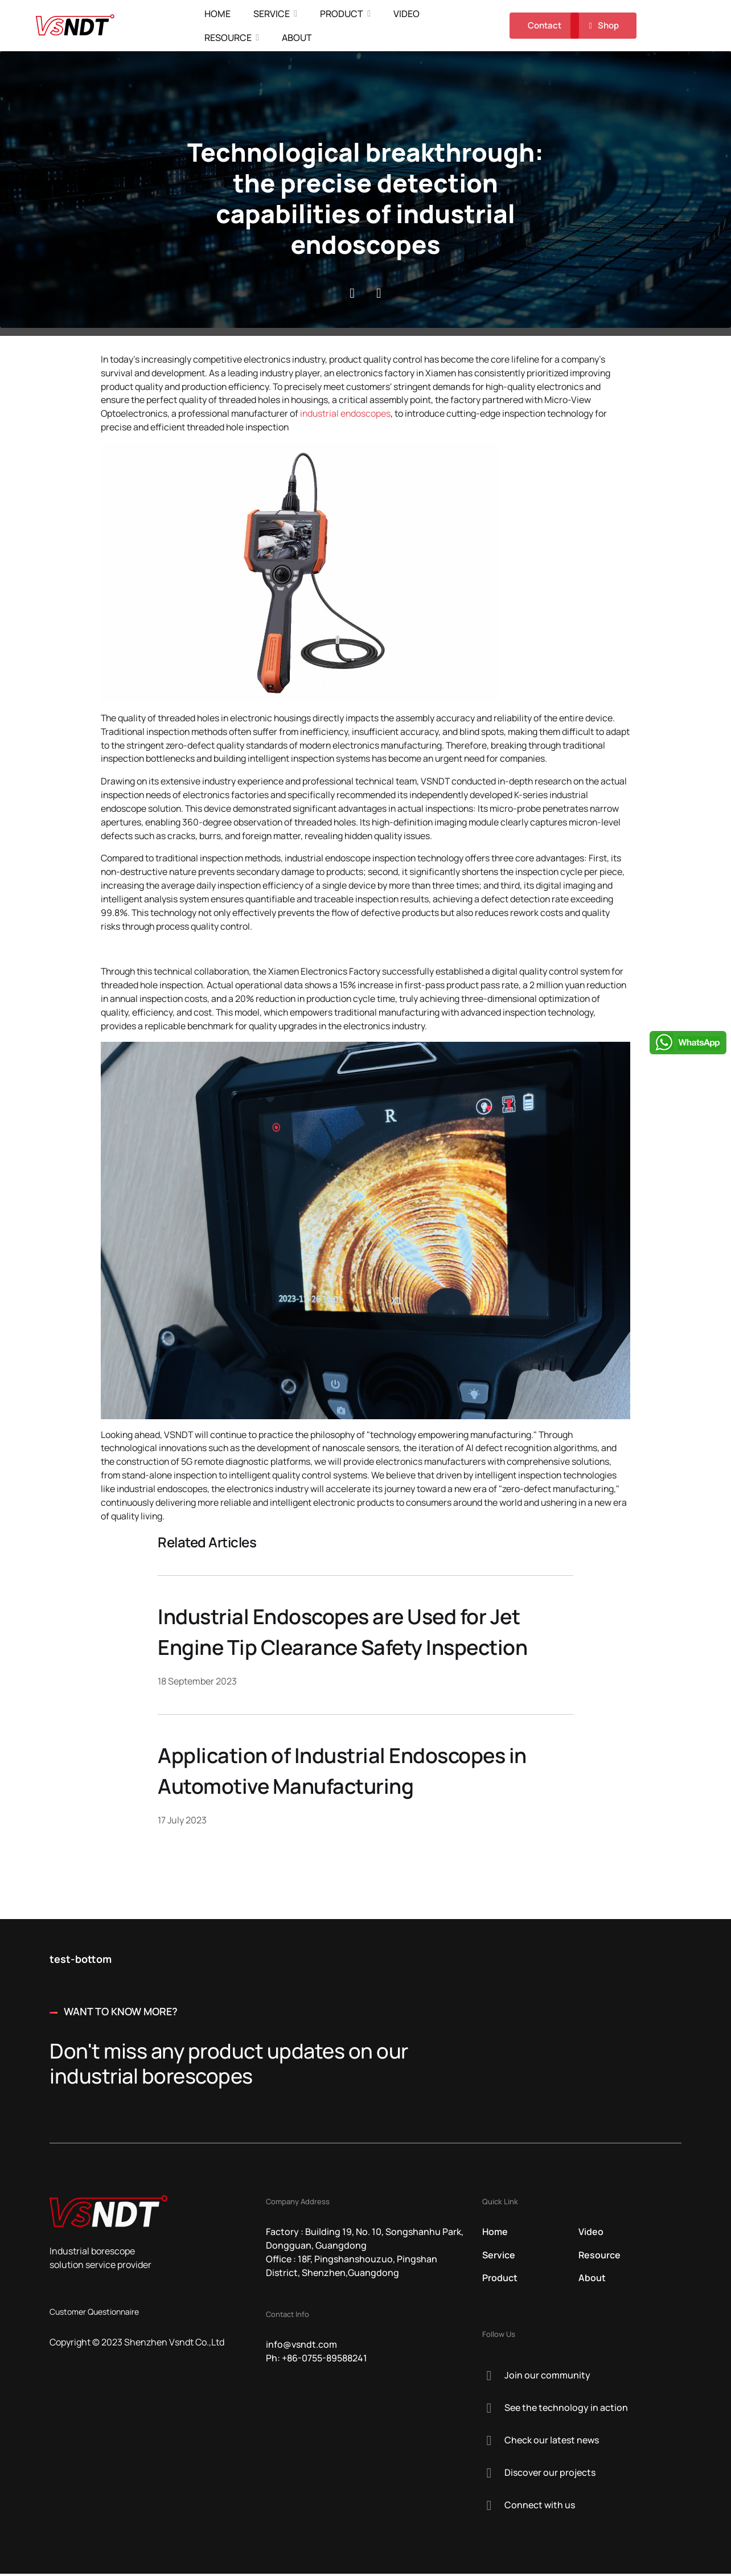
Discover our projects (550, 2474)
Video (408, 13)
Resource (229, 37)
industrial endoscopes (350, 414)
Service (272, 13)
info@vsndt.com (301, 2346)
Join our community (547, 2377)
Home (219, 13)
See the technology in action (566, 2410)
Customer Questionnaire (94, 2313)
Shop (602, 25)
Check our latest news (551, 2442)
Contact (544, 25)
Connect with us (539, 2507)
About (298, 37)
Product (342, 13)
